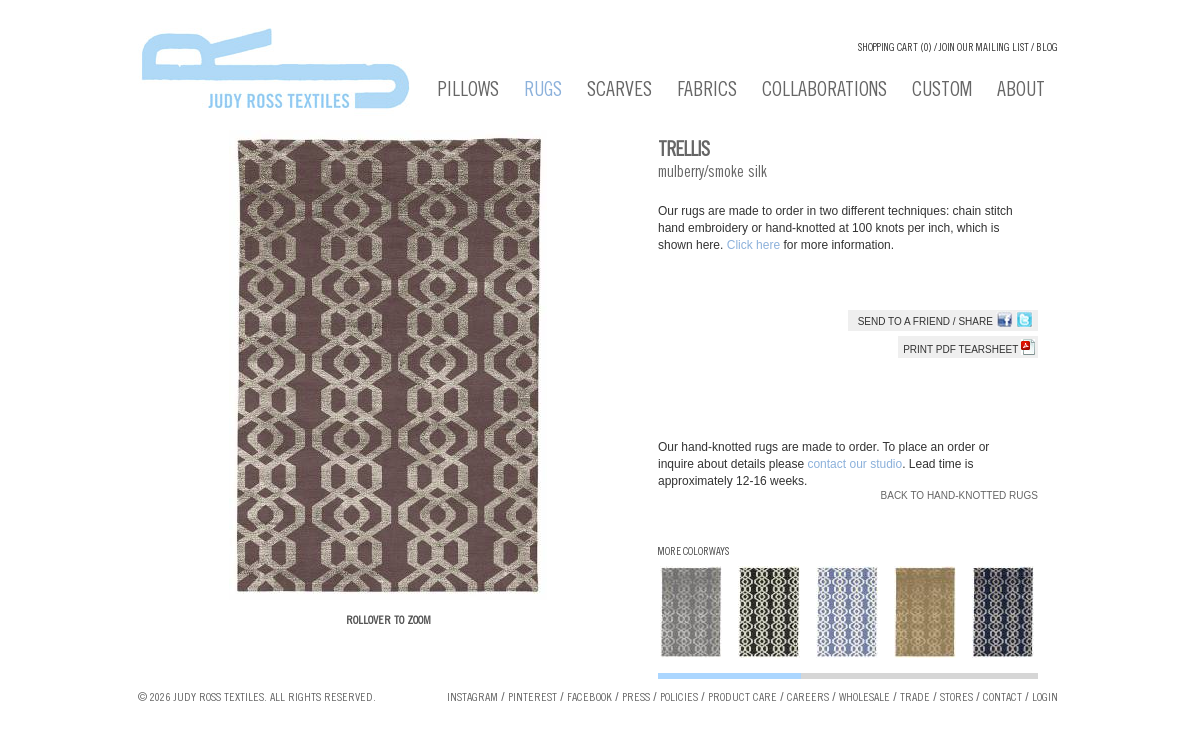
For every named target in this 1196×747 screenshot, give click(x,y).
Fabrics (707, 92)
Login (1045, 698)
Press (636, 698)
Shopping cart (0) (895, 48)
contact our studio (854, 464)
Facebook (589, 698)
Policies (679, 698)
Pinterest (532, 698)
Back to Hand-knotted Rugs (959, 495)
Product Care (742, 698)
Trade (915, 698)
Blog (1047, 48)
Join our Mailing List (984, 48)
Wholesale (864, 698)
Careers (808, 698)
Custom (942, 92)
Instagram (472, 698)
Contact (1002, 698)
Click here (755, 245)
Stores (956, 698)
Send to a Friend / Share (925, 321)
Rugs (543, 92)
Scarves (619, 92)
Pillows (468, 92)
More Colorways (693, 552)
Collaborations (824, 92)
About (1021, 92)
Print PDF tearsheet (969, 349)
